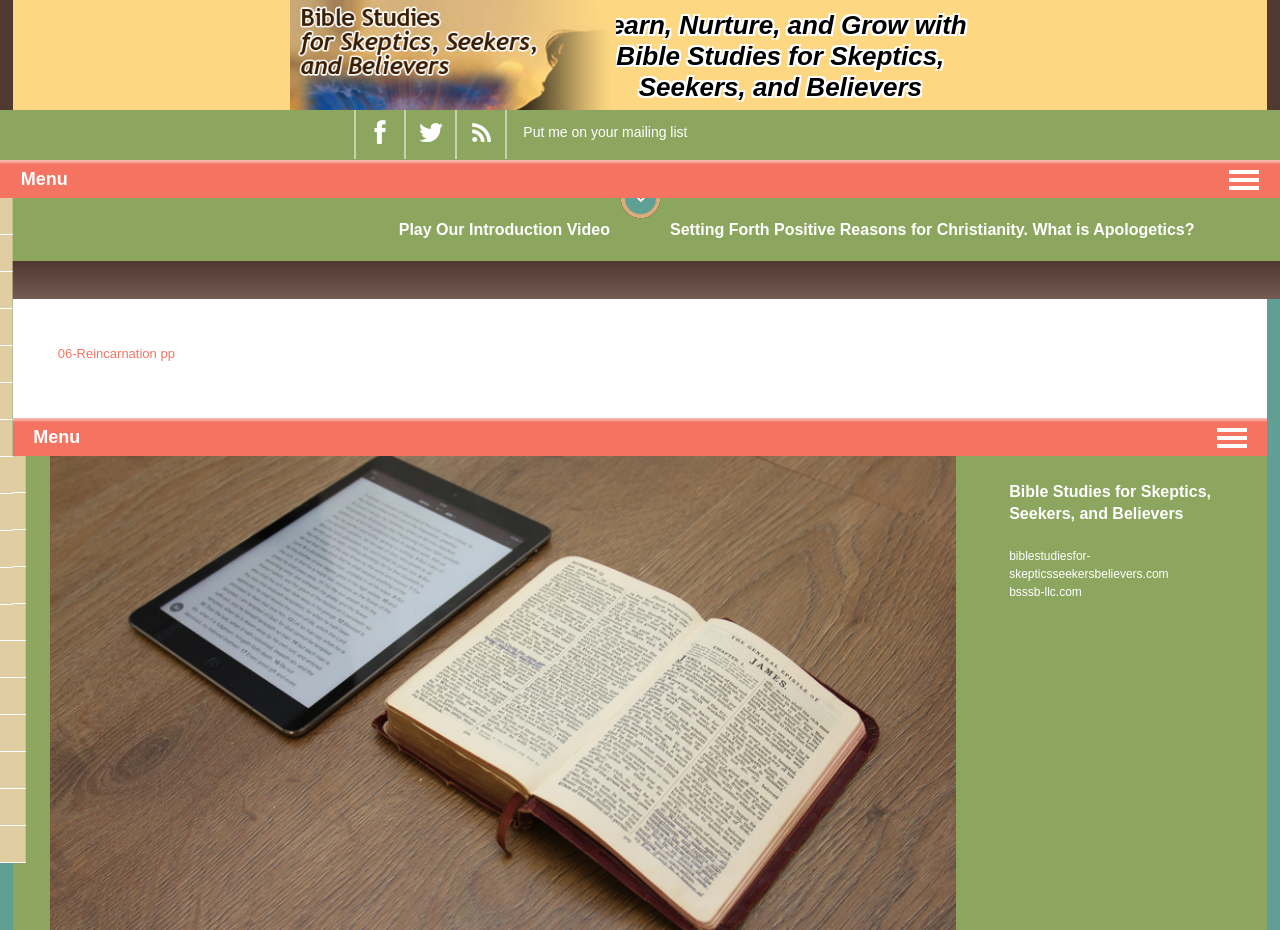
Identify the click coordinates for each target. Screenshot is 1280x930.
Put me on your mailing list (605, 132)
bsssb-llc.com (1045, 592)
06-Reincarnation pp (116, 353)
